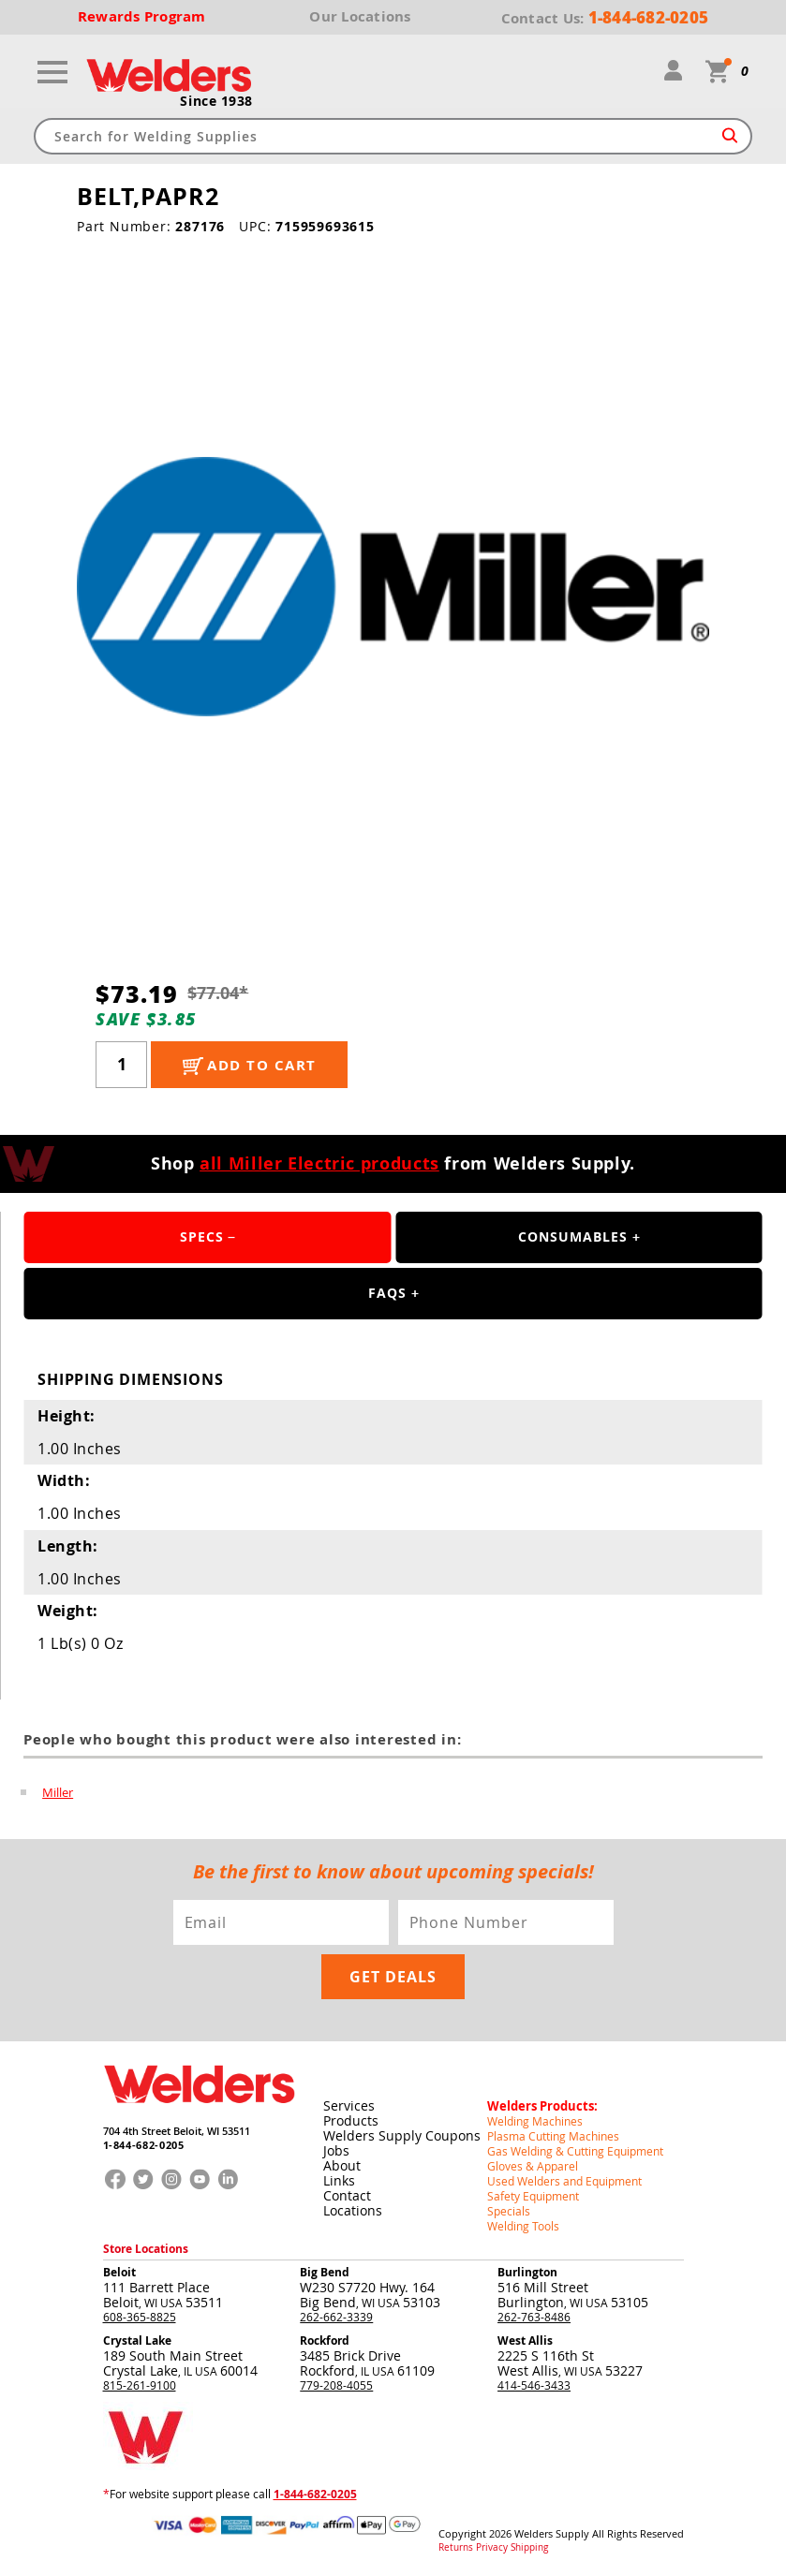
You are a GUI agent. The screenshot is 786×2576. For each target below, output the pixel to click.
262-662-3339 (336, 2316)
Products (350, 2120)
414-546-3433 (534, 2384)
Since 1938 (216, 101)
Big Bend (324, 2272)
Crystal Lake (137, 2340)
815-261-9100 (139, 2384)
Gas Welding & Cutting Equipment (575, 2150)
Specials (508, 2210)
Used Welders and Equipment (564, 2180)
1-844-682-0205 (144, 2145)
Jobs (336, 2150)
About (342, 2165)
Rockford (324, 2340)
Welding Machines (535, 2120)
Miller (57, 1792)
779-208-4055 (336, 2384)
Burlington (527, 2272)
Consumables (573, 1236)
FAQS (387, 1293)
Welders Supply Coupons (402, 2135)
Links (339, 2180)
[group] (393, 586)
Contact (347, 2195)
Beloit (119, 2272)
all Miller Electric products (319, 1163)
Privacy (492, 2548)
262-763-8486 (534, 2316)
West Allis (525, 2340)
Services (349, 2105)
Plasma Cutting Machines (553, 2135)
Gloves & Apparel (532, 2165)
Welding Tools (523, 2225)
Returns (455, 2548)
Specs (202, 1236)
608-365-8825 (139, 2316)
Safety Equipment (533, 2195)
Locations (352, 2210)
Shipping (529, 2548)
